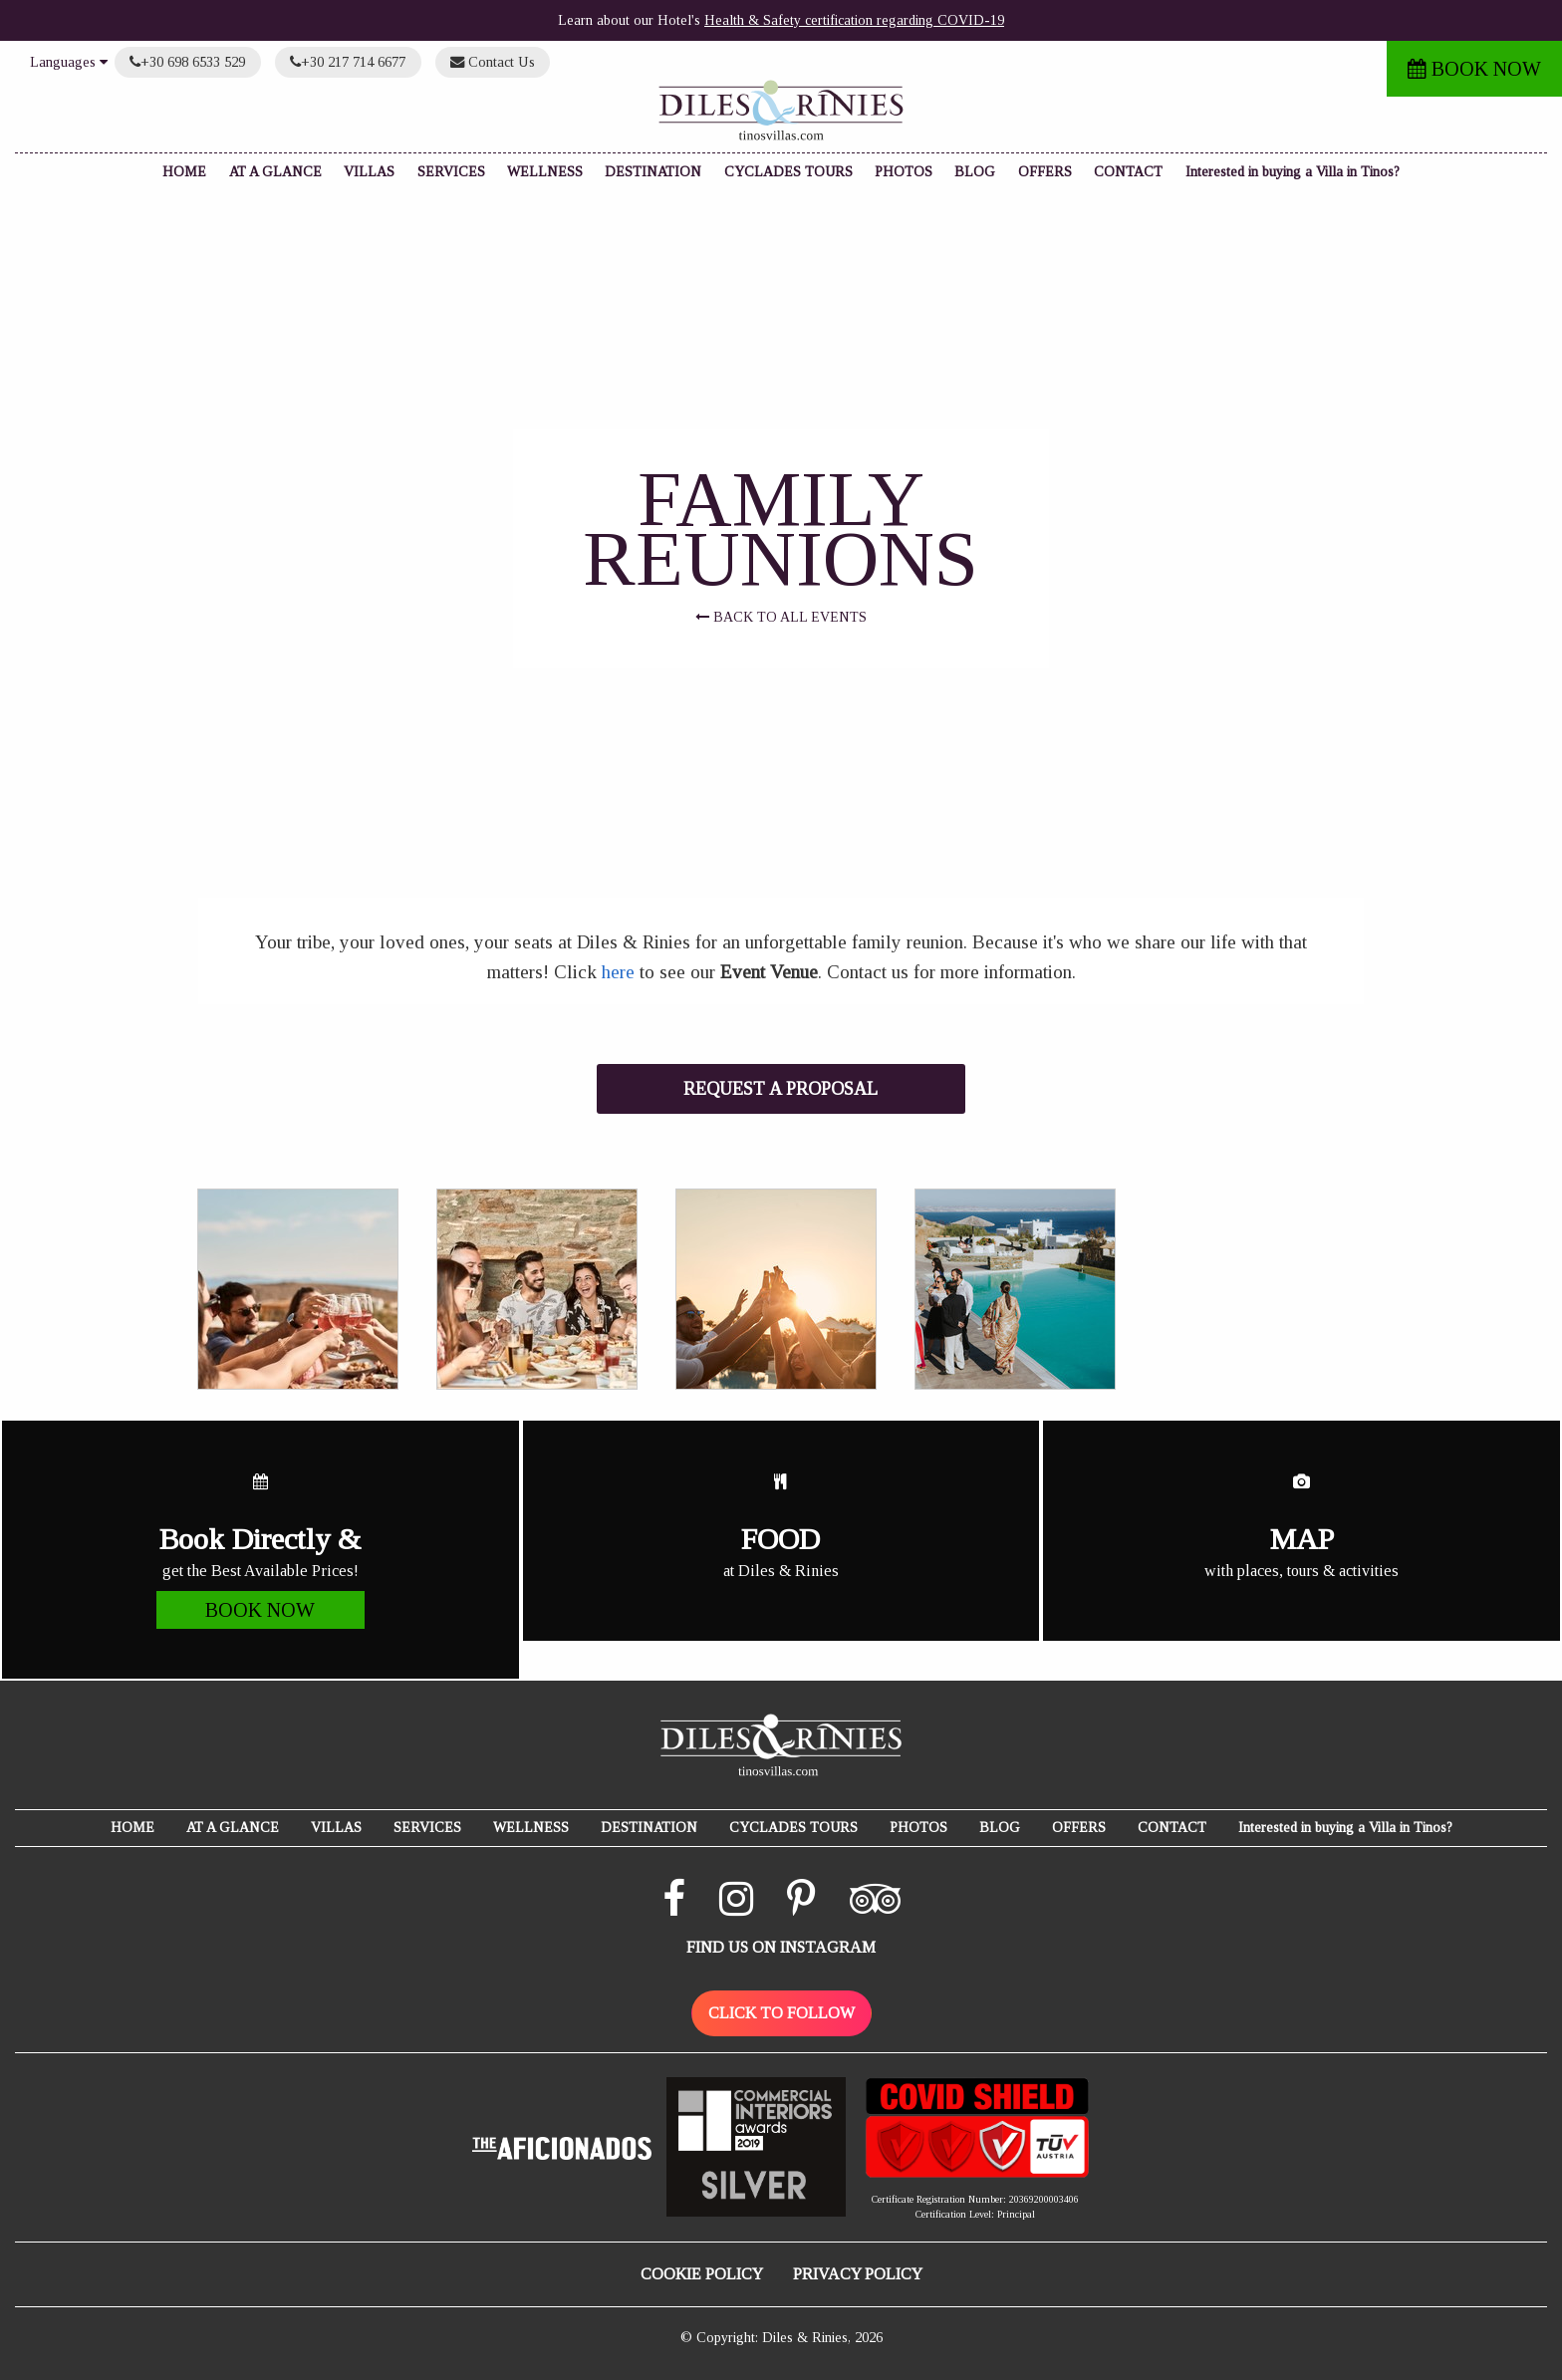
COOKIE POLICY (702, 2273)
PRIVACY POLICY (857, 2273)
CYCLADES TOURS (788, 171)
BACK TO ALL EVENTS (781, 617)
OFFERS (1045, 171)
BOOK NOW (1474, 69)
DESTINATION (653, 171)
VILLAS (369, 171)
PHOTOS (903, 171)
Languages (69, 62)
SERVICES (451, 171)
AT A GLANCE (275, 171)
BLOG (974, 171)
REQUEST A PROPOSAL (780, 1089)
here (618, 971)
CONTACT (1128, 171)
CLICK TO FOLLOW (781, 2012)
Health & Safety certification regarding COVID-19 (854, 20)
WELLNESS (545, 171)
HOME (184, 171)
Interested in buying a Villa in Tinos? (1292, 171)
